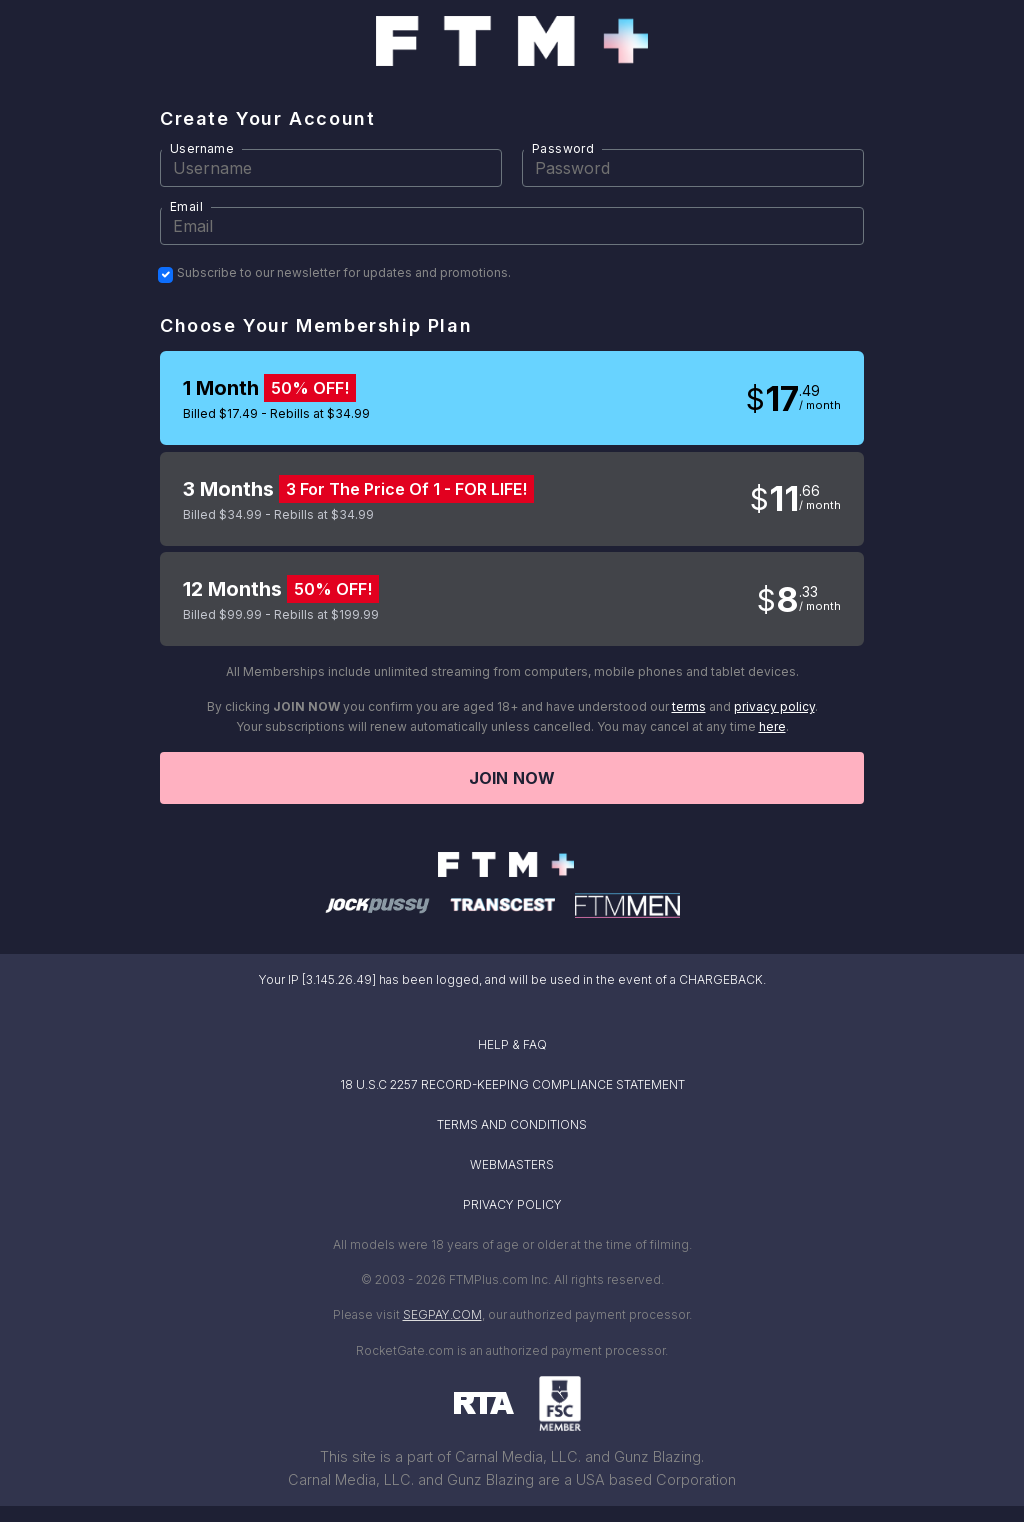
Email (186, 206)
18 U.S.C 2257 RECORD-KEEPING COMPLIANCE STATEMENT (512, 1084)
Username (202, 148)
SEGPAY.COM (442, 1314)
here (772, 726)
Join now (512, 778)
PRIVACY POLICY (512, 1204)
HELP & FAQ (512, 1044)
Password (563, 148)
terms (689, 706)
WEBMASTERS (512, 1164)
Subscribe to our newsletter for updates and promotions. (344, 273)
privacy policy (774, 706)
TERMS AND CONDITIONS (512, 1124)
